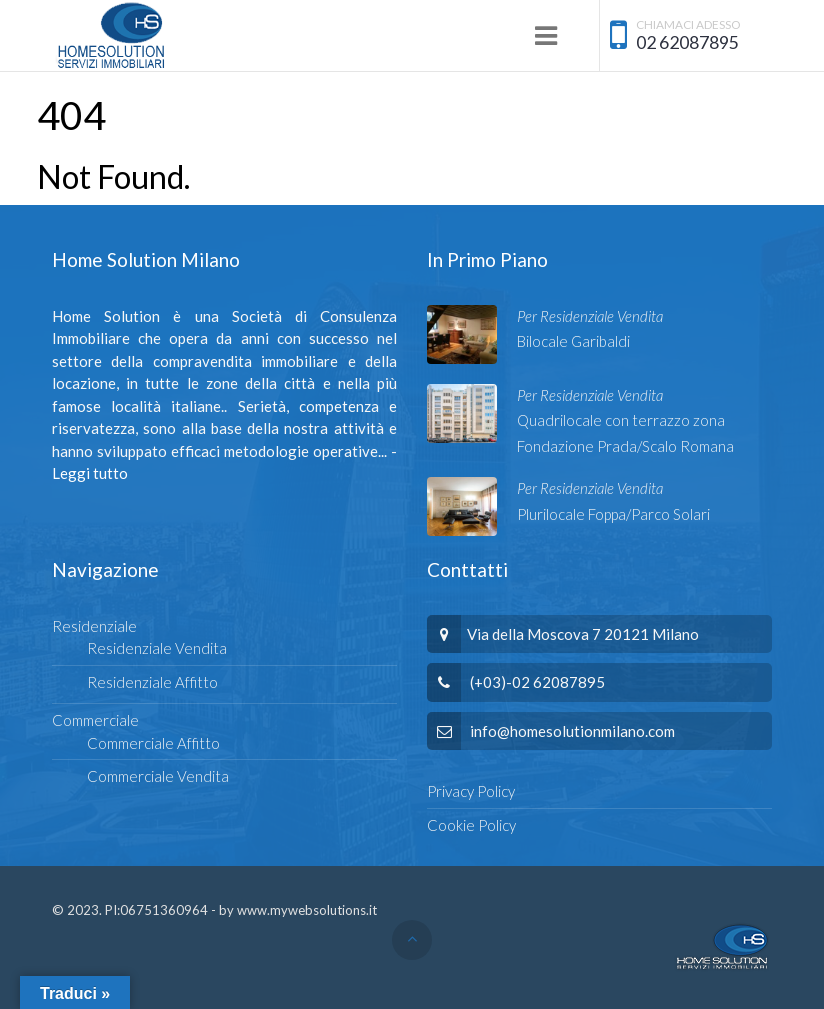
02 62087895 (687, 42)
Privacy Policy (471, 791)
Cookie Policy (471, 825)
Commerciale (95, 720)
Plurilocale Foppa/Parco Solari (613, 514)
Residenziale (94, 626)
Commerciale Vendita (158, 776)
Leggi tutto (90, 473)
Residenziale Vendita (157, 648)
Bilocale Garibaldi (573, 341)
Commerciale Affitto (153, 743)
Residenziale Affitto (152, 682)
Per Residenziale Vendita (590, 316)
